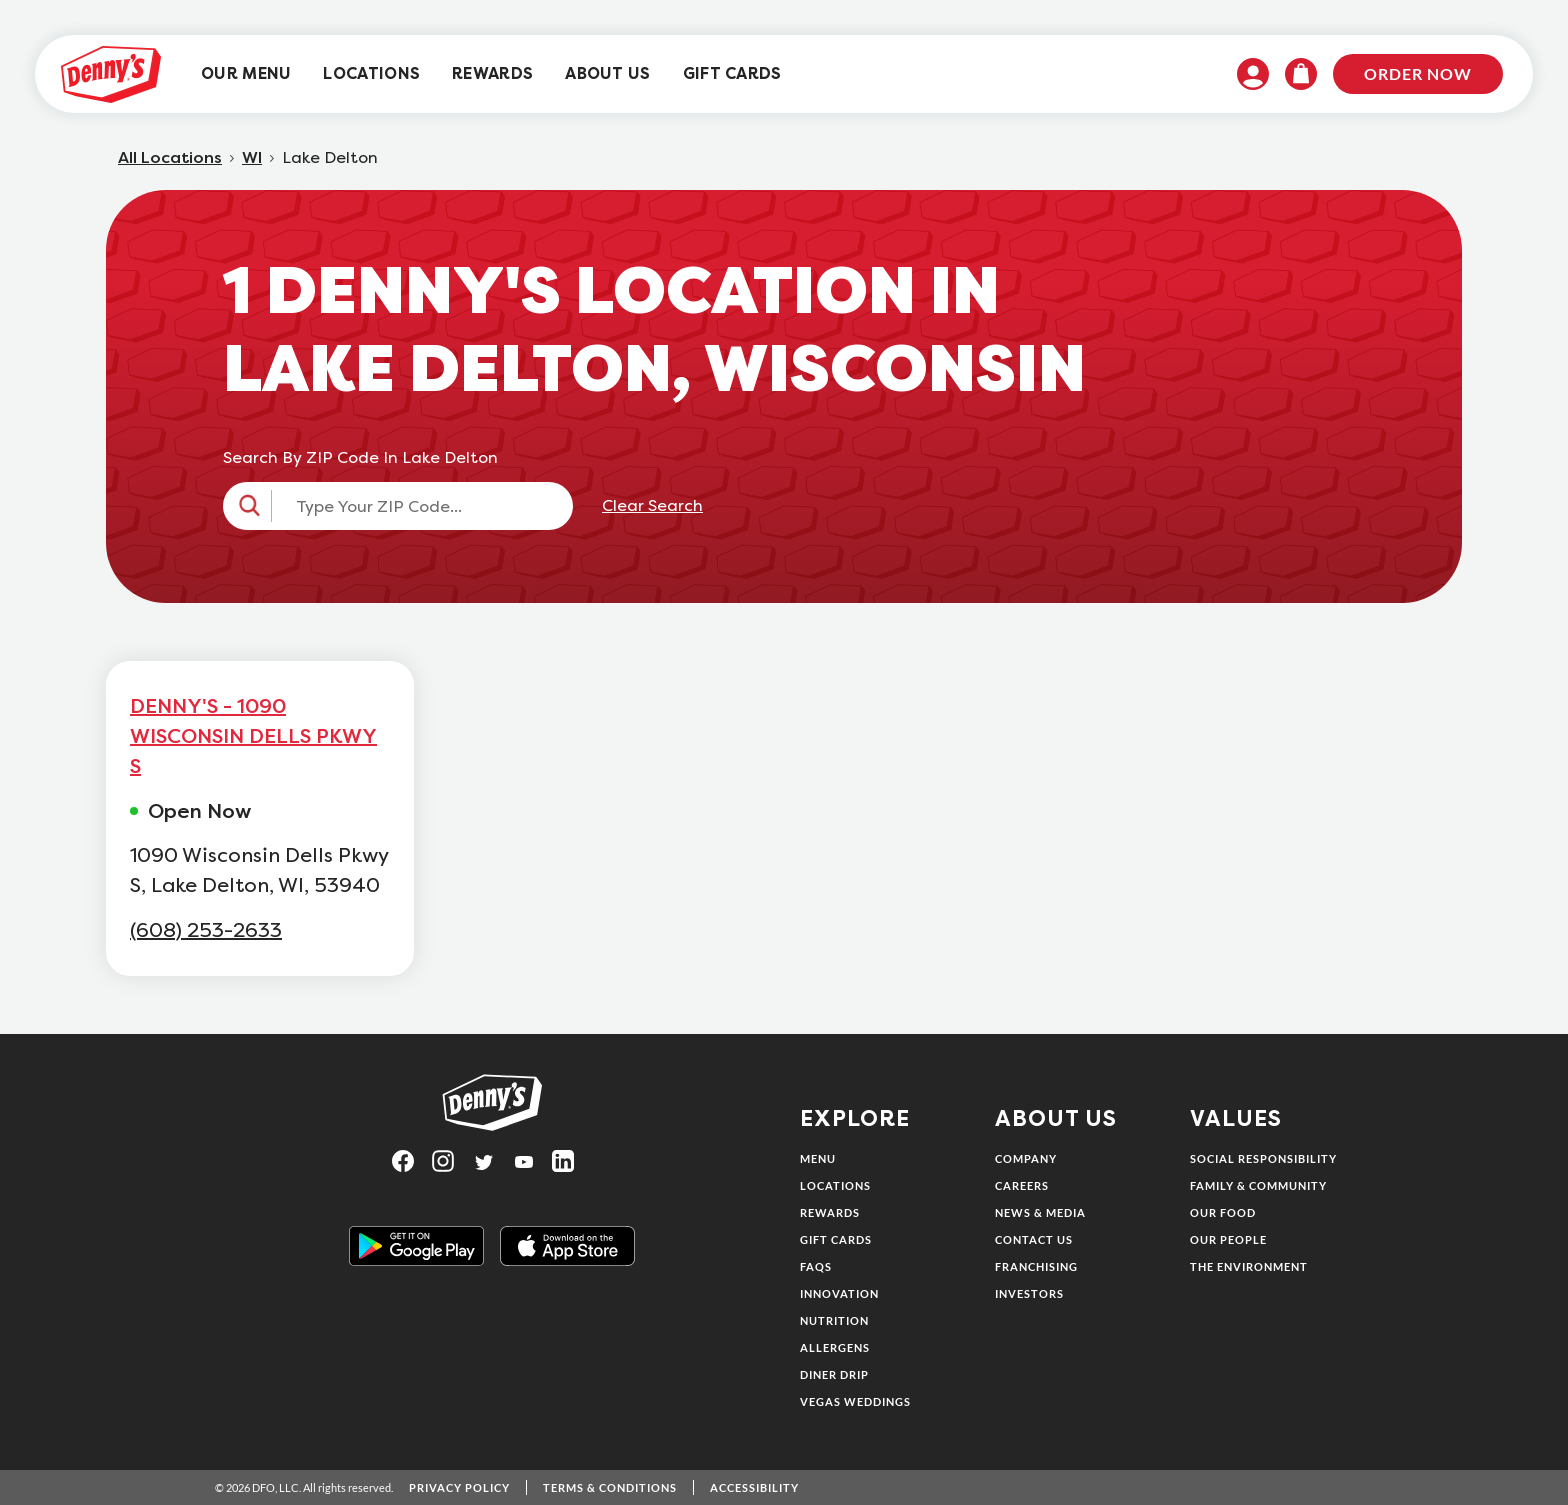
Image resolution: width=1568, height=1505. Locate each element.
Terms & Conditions (610, 1487)
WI (252, 158)
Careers (1022, 1185)
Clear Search (652, 506)
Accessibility (754, 1487)
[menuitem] (246, 74)
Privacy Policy (459, 1487)
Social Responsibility (1263, 1158)
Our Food (1223, 1212)
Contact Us (1034, 1239)
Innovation (839, 1293)
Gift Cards (836, 1239)
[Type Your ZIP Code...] (416, 506)
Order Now (1418, 73)
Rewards (830, 1212)
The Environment (1249, 1266)
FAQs (816, 1266)
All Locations (170, 158)
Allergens (835, 1347)
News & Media (1040, 1212)
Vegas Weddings (855, 1401)
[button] (398, 506)
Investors (1029, 1293)
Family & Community (1258, 1185)
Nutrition (834, 1320)
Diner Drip (834, 1374)
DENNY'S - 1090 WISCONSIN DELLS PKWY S (253, 736)
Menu (818, 1158)
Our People (1228, 1239)
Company (1026, 1158)
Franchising (1036, 1266)
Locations (835, 1185)
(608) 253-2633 (206, 930)
